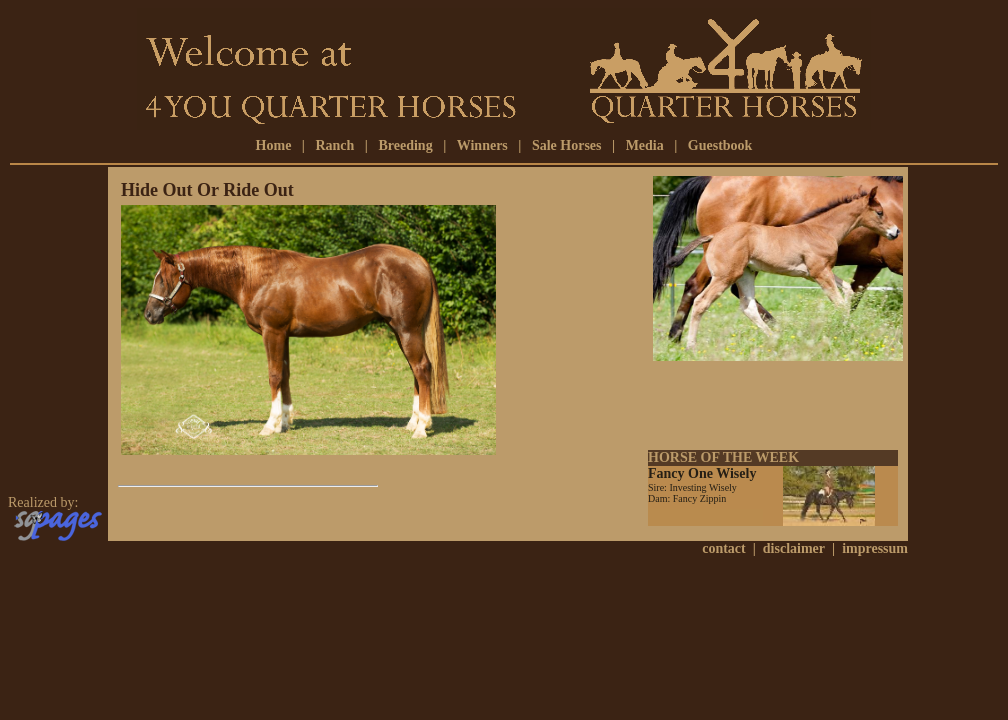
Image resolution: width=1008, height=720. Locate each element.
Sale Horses (567, 145)
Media (645, 145)
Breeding (405, 145)
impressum (875, 548)
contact (724, 548)
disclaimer (794, 548)
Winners (482, 145)
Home (274, 145)
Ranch (334, 145)
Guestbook (720, 145)
